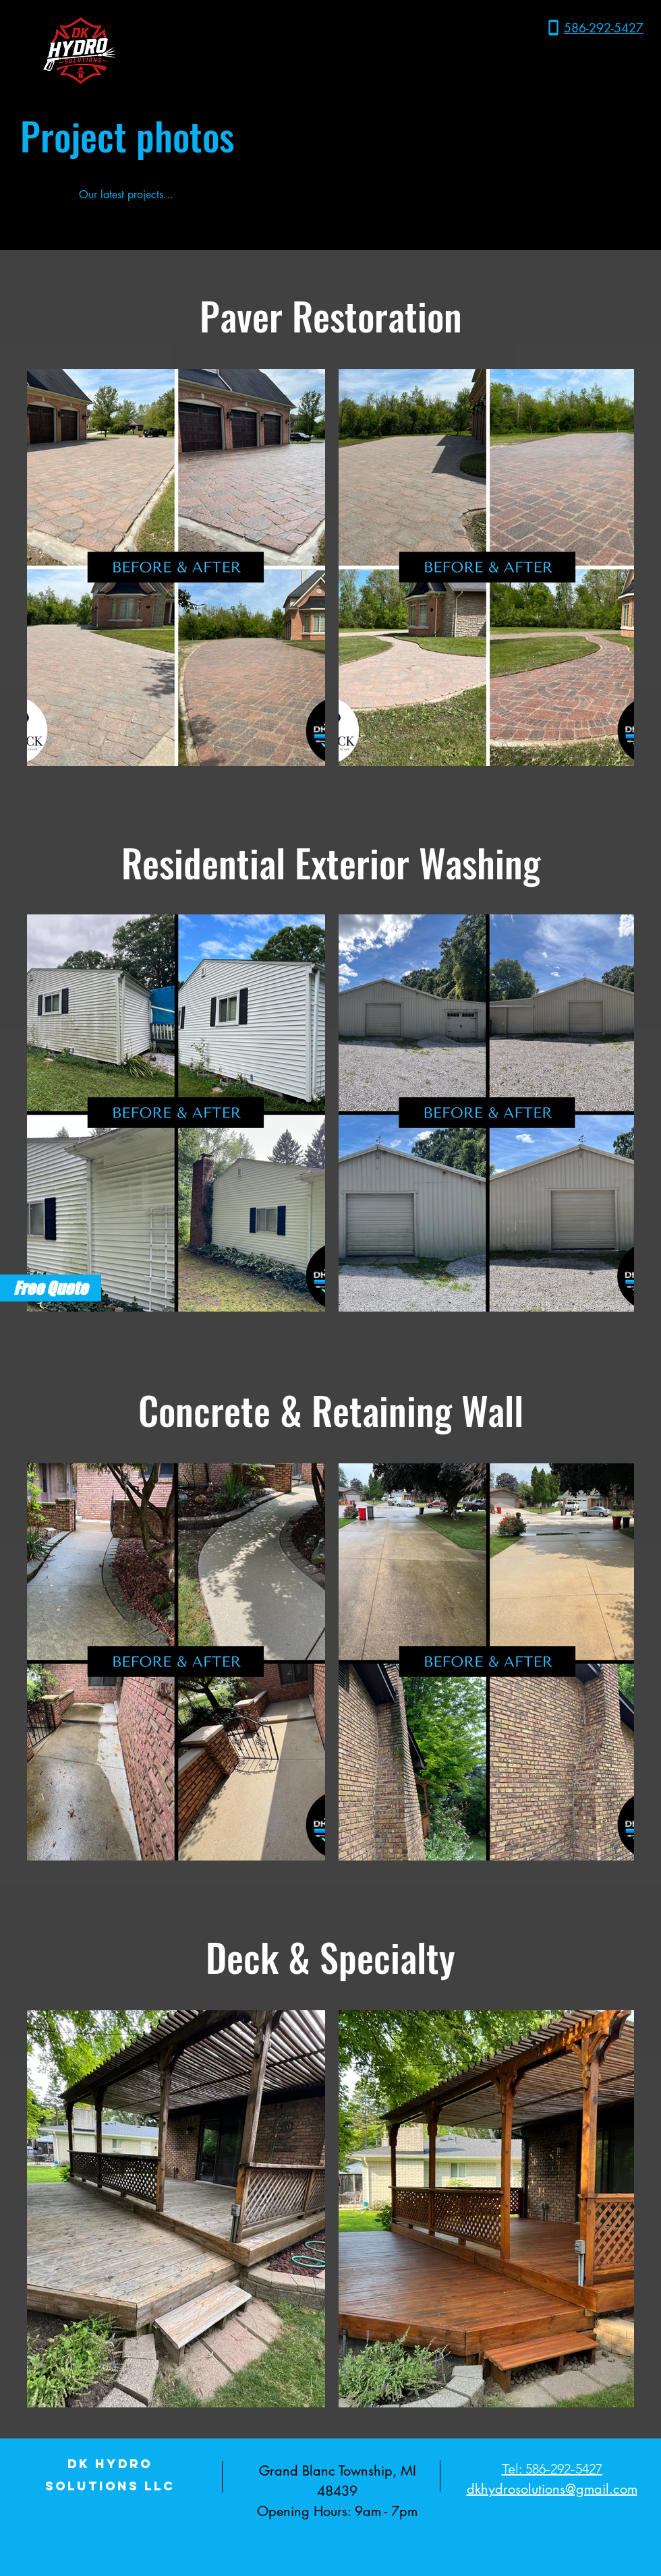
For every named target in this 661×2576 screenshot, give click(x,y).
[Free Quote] (50, 1288)
